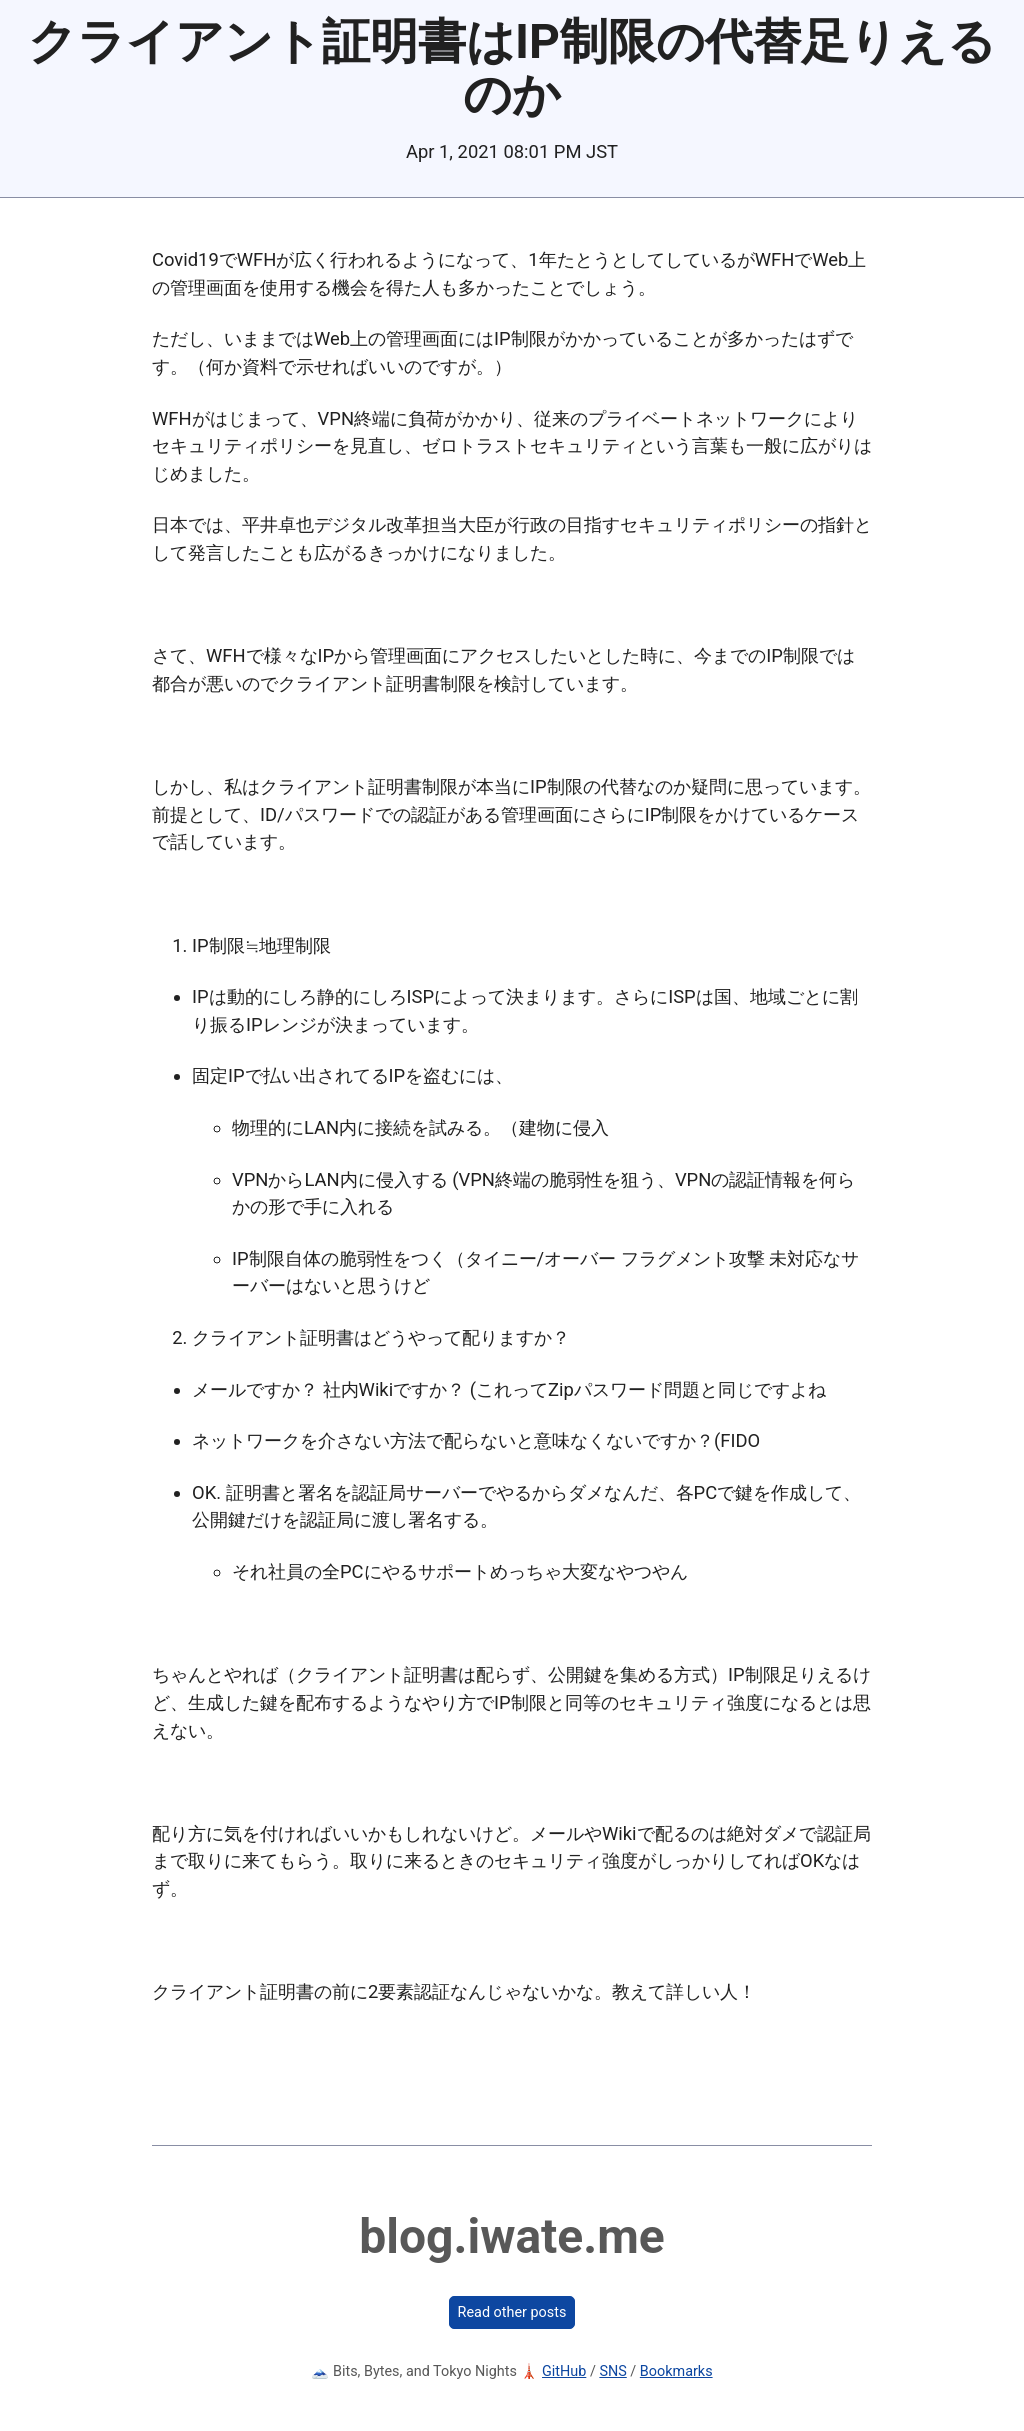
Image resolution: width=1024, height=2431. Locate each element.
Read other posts (512, 2312)
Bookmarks (676, 2371)
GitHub (564, 2371)
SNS (612, 2371)
